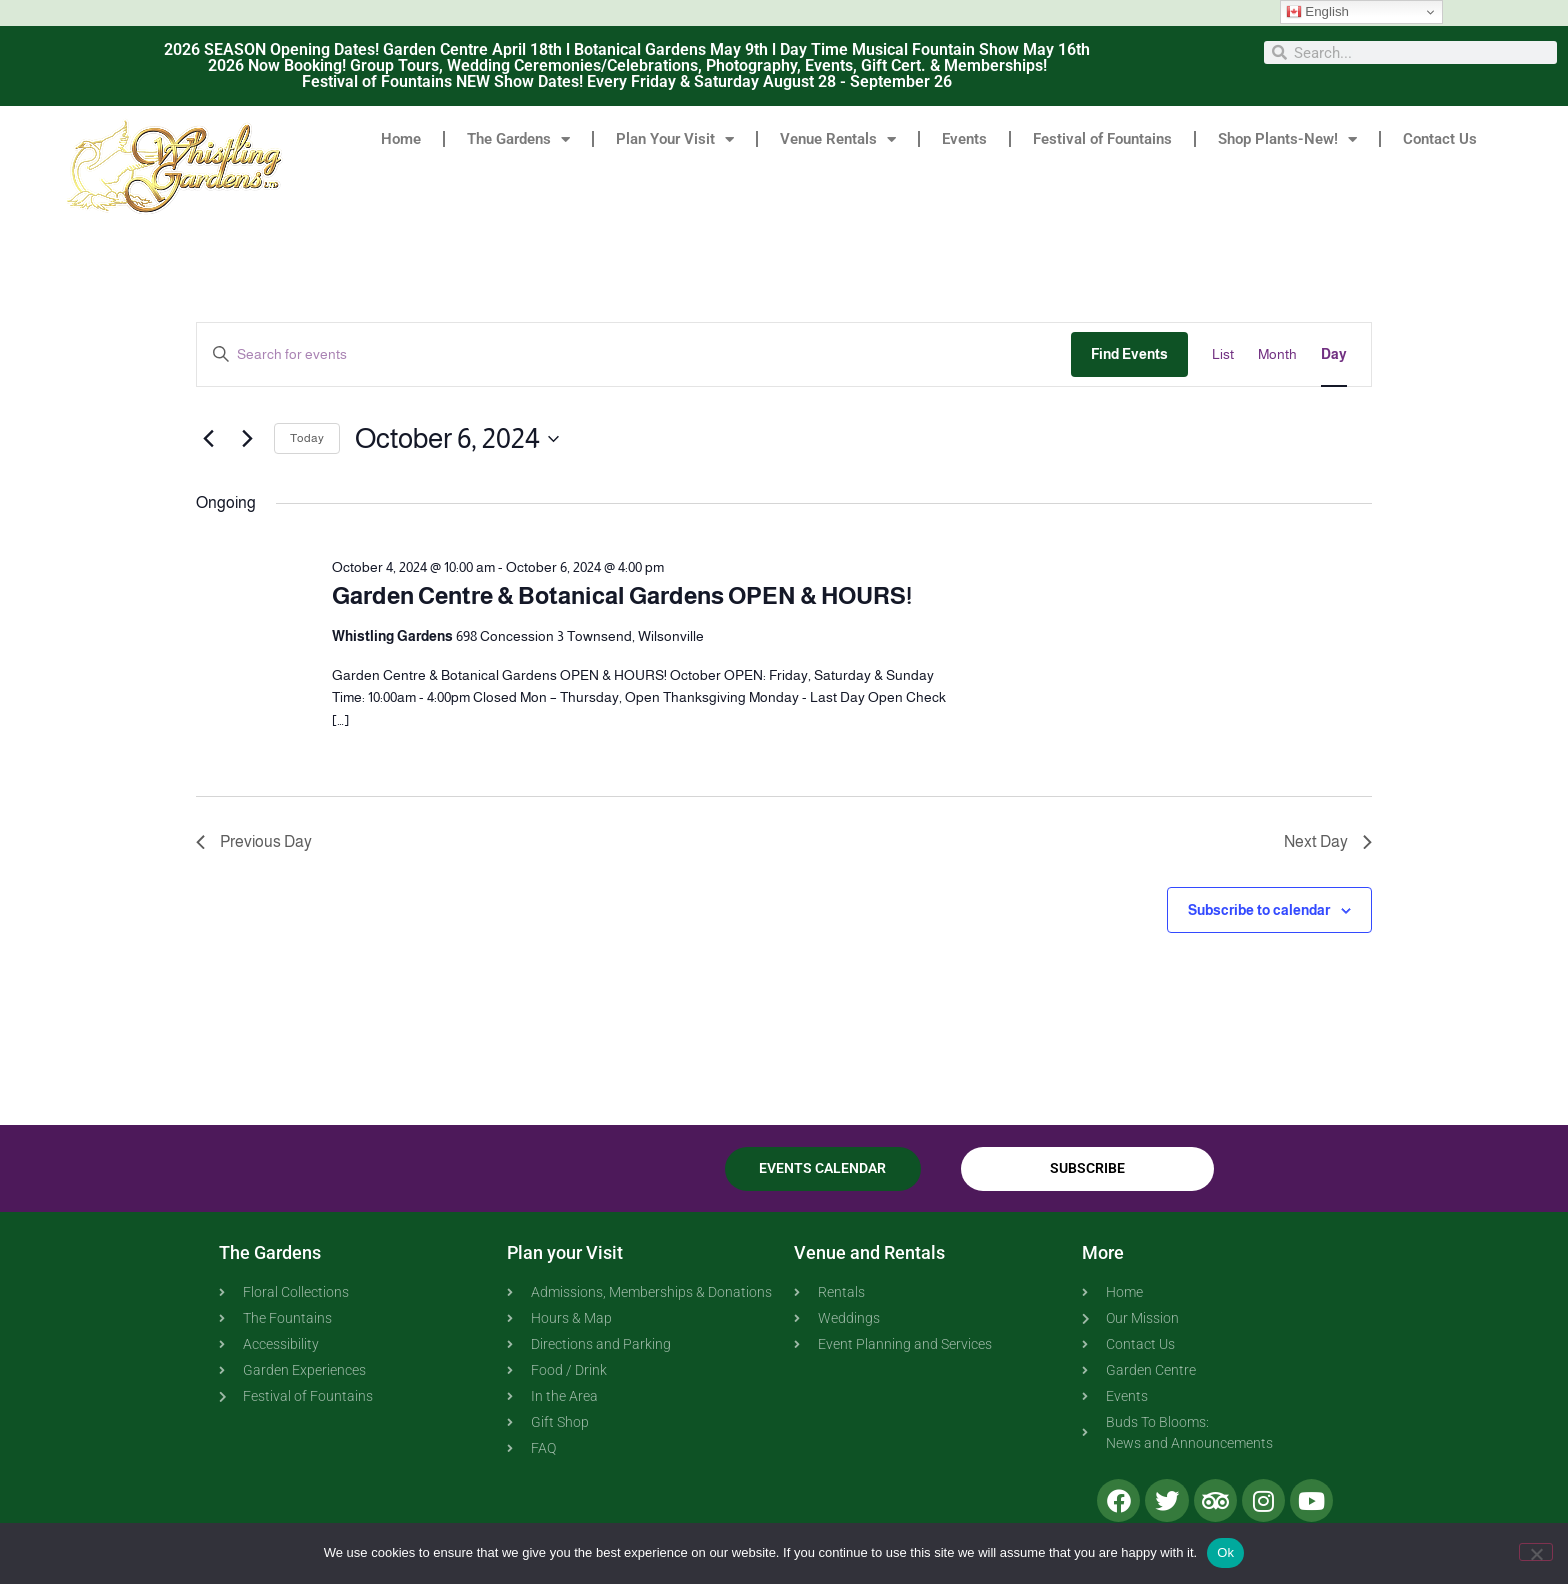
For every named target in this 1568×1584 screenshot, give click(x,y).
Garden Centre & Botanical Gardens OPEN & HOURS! (622, 595)
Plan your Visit (565, 1252)
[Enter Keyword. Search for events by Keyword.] (634, 354)
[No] (1536, 1552)
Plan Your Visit (675, 139)
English (1317, 12)
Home (401, 139)
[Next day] (247, 439)
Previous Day (254, 841)
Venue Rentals (838, 139)
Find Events (1129, 354)
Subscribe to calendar (1259, 910)
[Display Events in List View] (1223, 354)
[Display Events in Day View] (1334, 354)
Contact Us (1440, 139)
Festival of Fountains (1102, 139)
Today (307, 438)
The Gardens (518, 139)
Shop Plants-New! (1287, 139)
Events (964, 139)
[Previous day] (208, 439)
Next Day (1328, 841)
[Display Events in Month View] (1277, 354)
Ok (1225, 1552)
